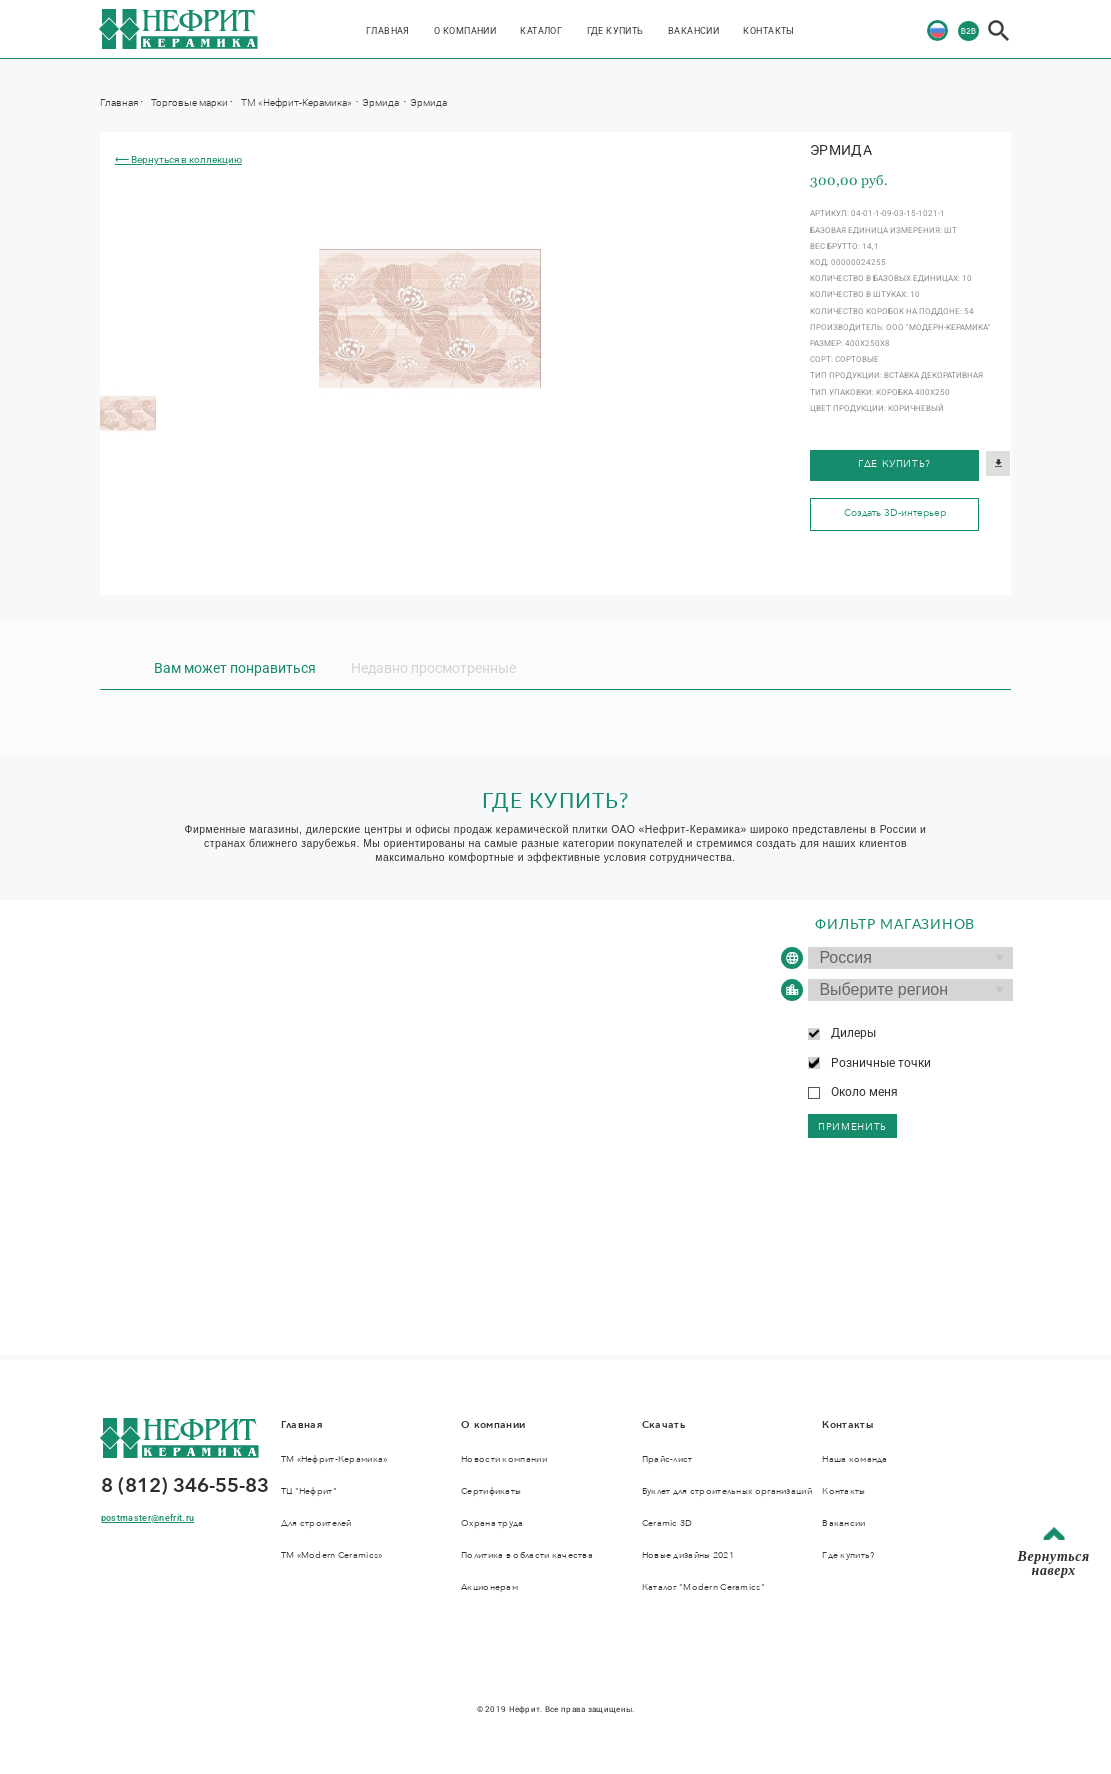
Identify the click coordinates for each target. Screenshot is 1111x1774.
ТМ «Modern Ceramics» (332, 1555)
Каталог (541, 30)
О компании (465, 30)
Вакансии (693, 30)
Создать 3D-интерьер (895, 513)
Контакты (768, 30)
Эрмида (381, 102)
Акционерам (489, 1587)
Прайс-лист (667, 1459)
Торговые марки (189, 102)
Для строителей (316, 1523)
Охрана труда (492, 1523)
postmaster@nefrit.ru (147, 1517)
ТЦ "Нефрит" (309, 1491)
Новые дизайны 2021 (688, 1555)
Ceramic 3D (667, 1523)
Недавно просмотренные (433, 668)
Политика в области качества (527, 1555)
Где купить (615, 30)
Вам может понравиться (235, 668)
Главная (388, 30)
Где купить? (894, 464)
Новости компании (504, 1459)
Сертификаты (491, 1491)
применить (852, 1127)
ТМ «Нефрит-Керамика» (297, 102)
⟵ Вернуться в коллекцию (178, 159)
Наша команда (854, 1459)
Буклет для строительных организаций (727, 1491)
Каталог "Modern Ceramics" (703, 1587)
